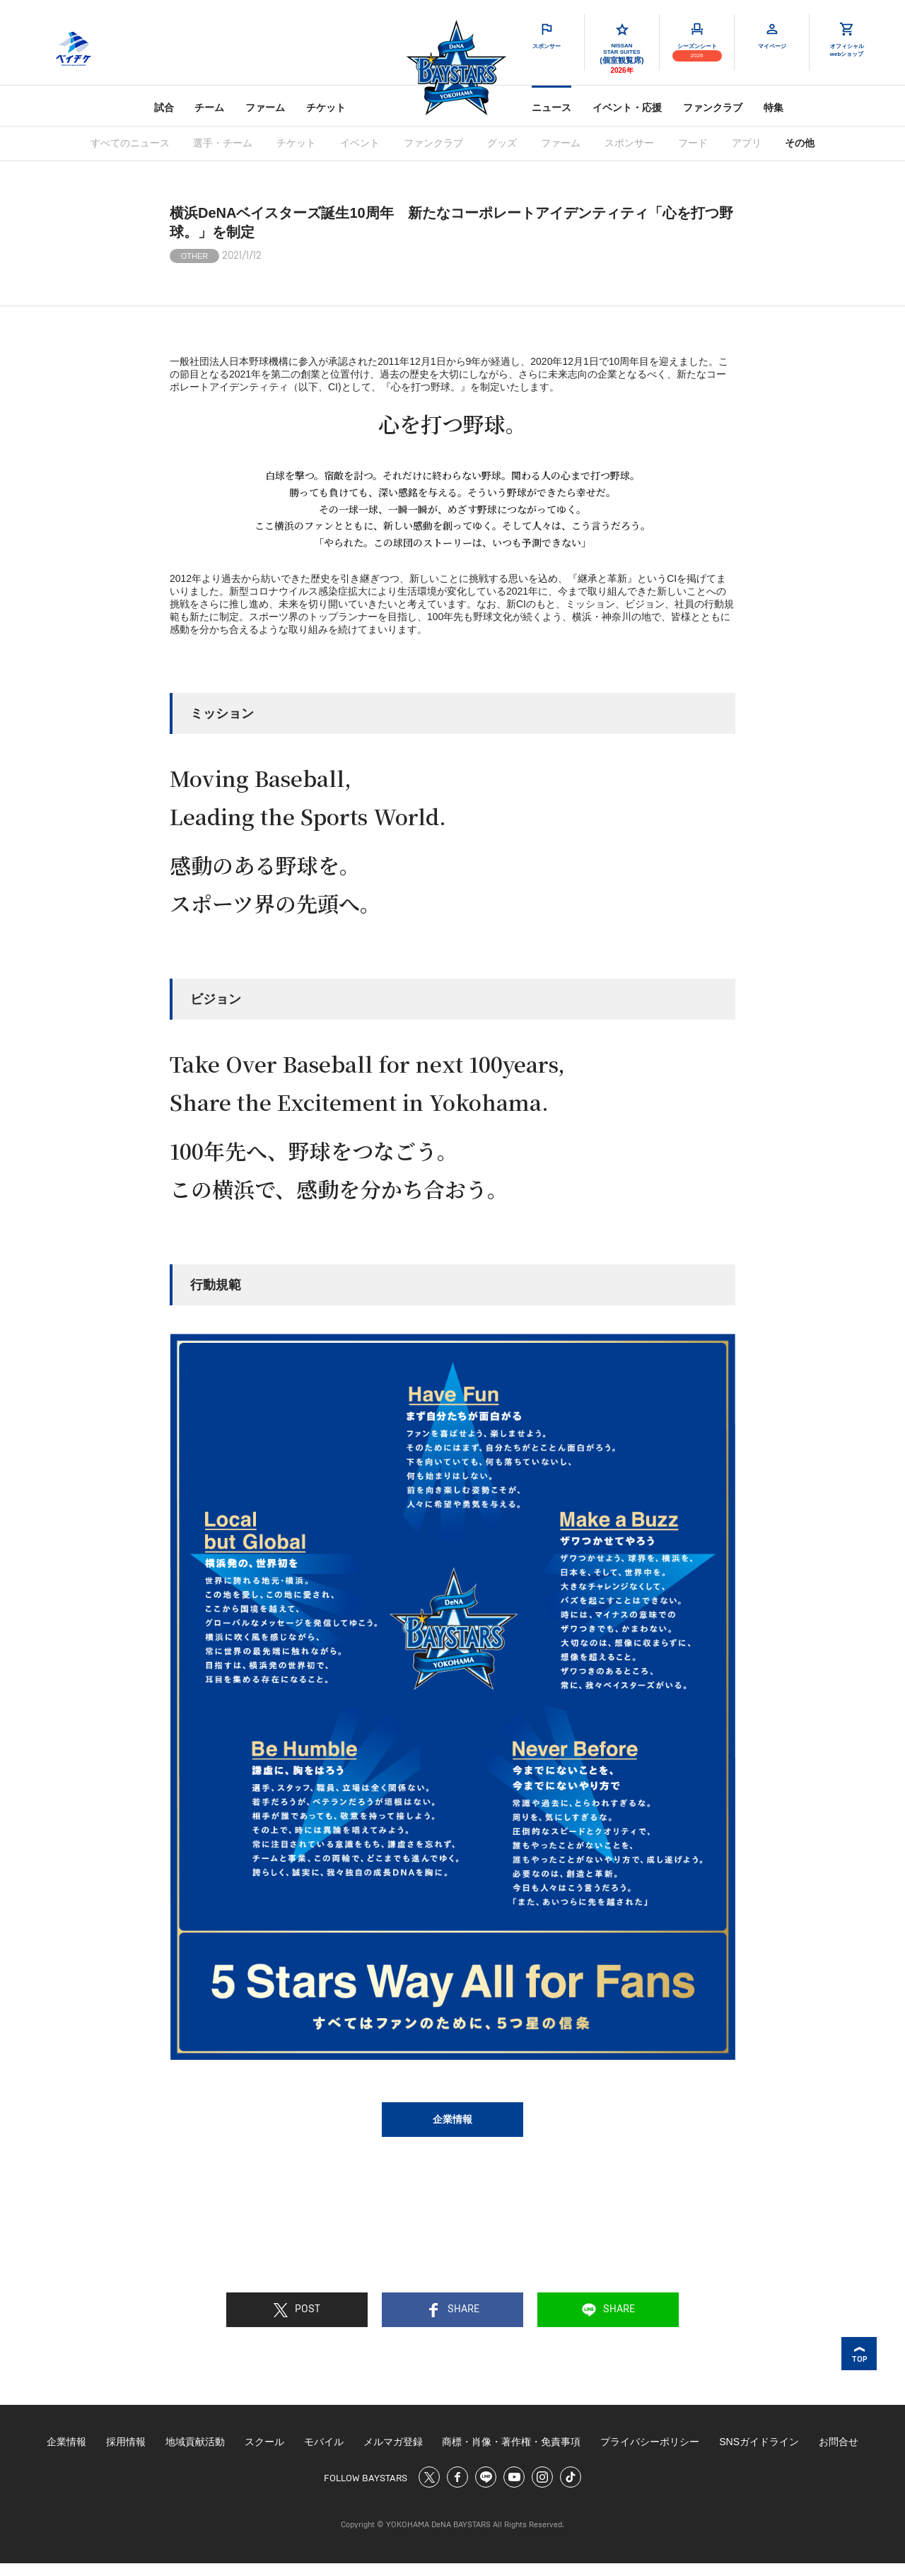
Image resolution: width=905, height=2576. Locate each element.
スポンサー (629, 142)
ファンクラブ (712, 107)
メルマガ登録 (393, 2441)
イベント (360, 142)
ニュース (551, 107)
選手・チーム (222, 142)
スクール (264, 2441)
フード (693, 142)
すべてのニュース (130, 142)
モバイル (324, 2441)
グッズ (502, 142)
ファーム (265, 107)
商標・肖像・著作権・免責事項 (511, 2441)
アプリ (746, 142)
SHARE (452, 2310)
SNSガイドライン (759, 2441)
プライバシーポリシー (649, 2441)
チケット (326, 107)
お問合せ (838, 2441)
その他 (799, 142)
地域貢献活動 (195, 2441)
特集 (773, 107)
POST (297, 2310)
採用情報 (126, 2441)
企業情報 (452, 2119)
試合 (164, 107)
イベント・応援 (627, 107)
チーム (209, 107)
